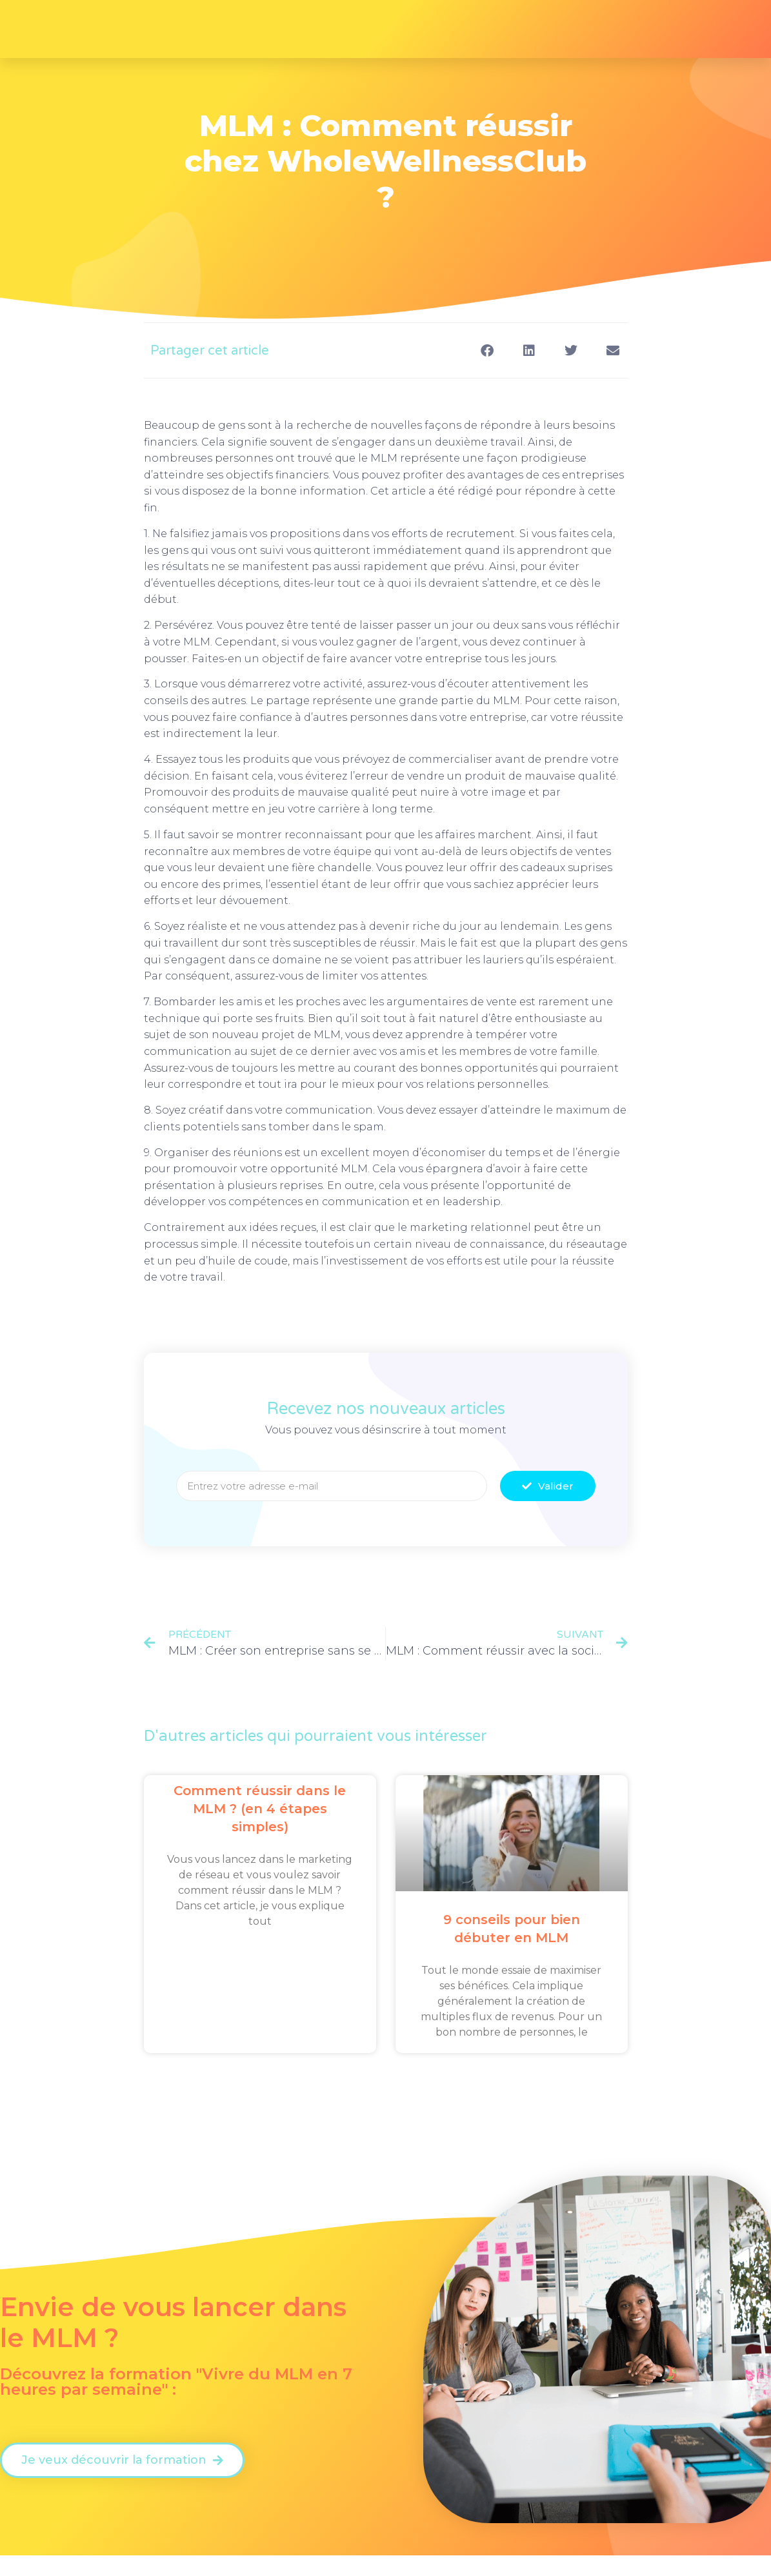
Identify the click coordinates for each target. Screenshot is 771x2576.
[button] (487, 350)
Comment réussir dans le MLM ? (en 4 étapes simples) (260, 1808)
